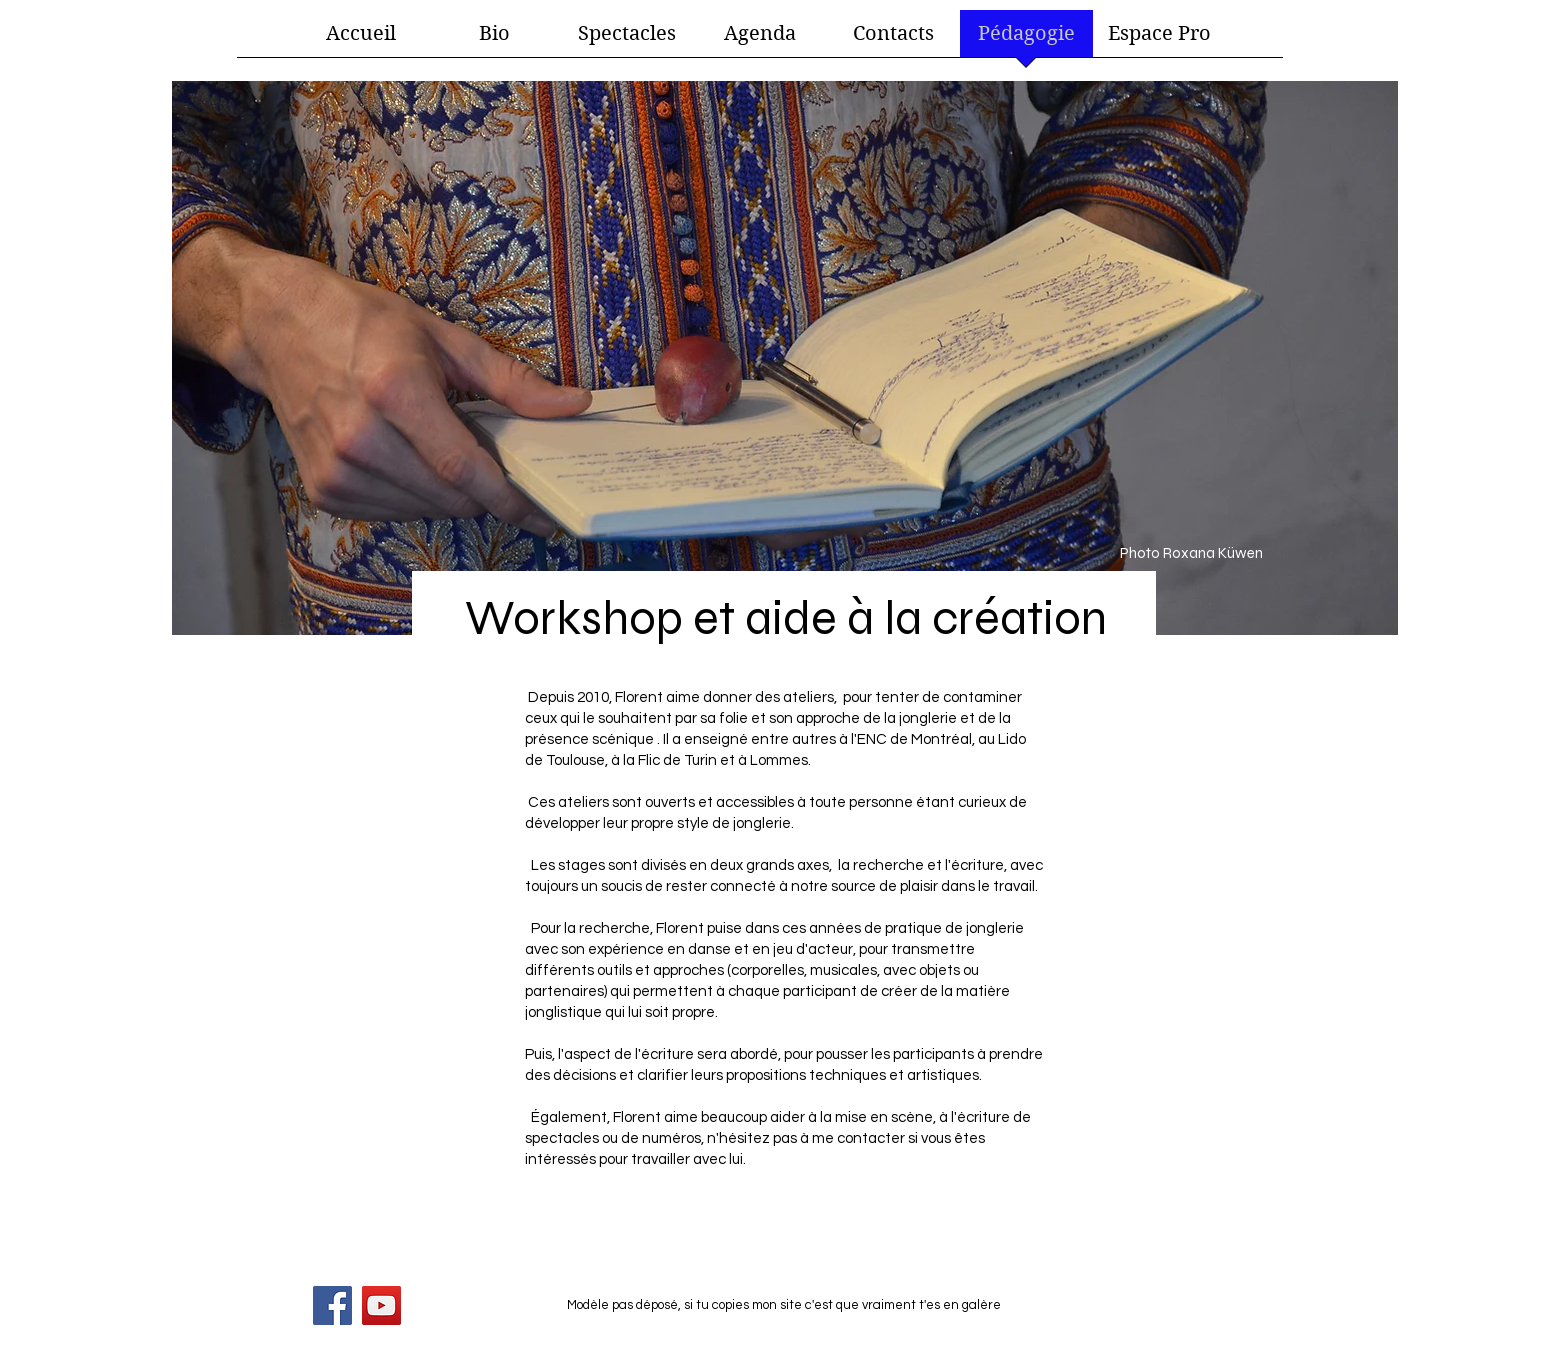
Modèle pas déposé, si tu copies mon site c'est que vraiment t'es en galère (784, 1305)
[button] (627, 40)
